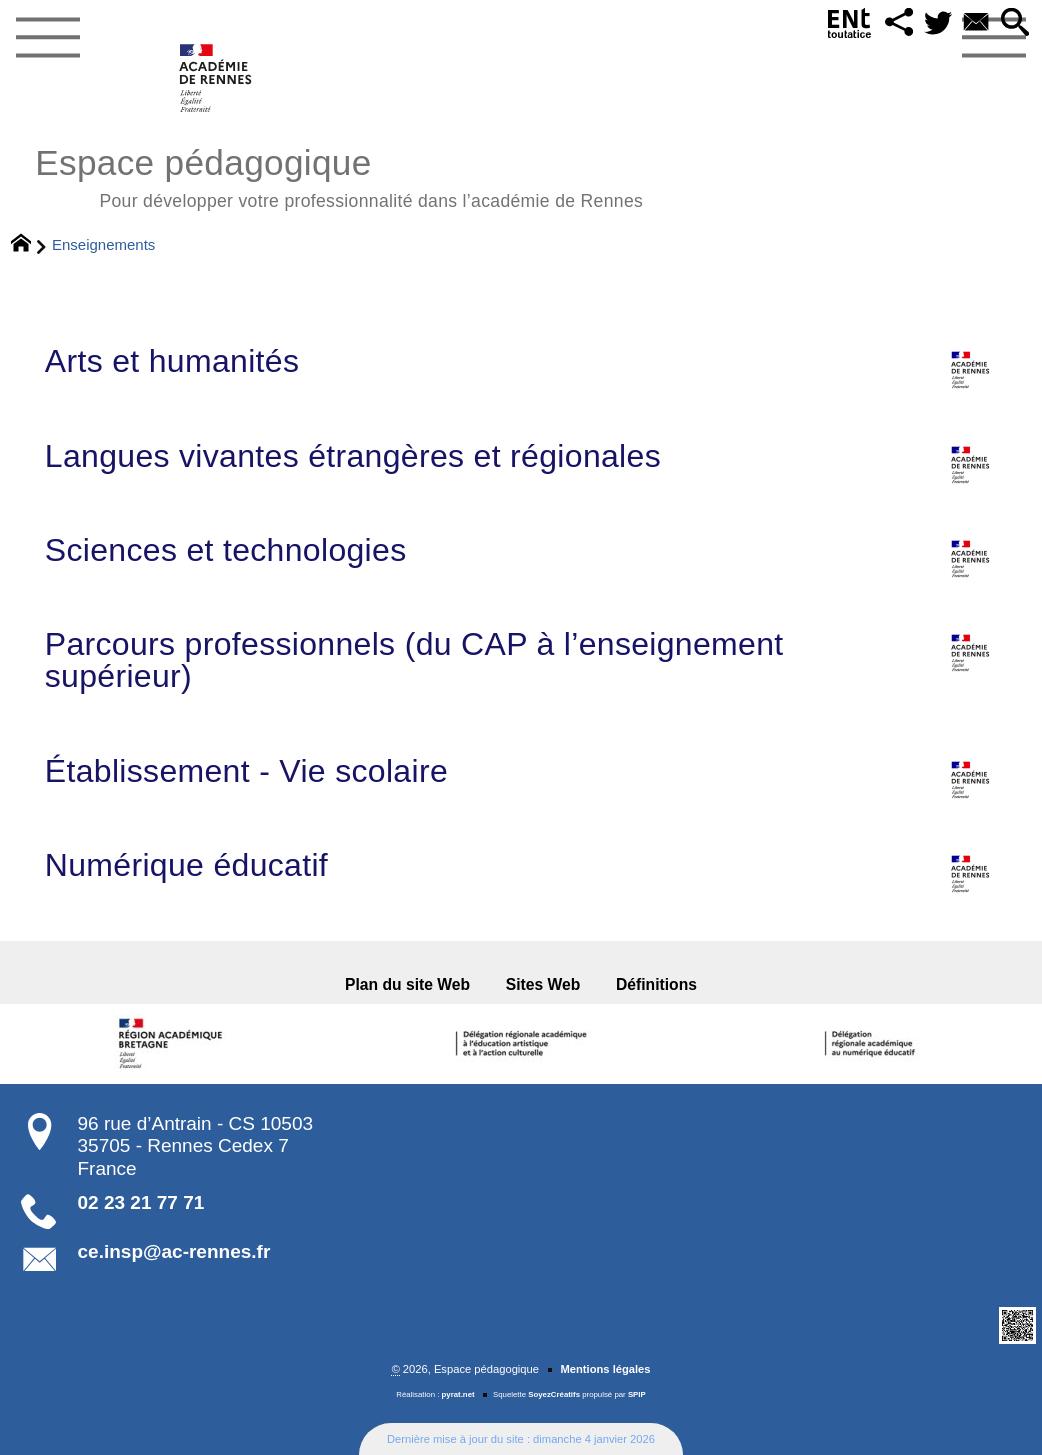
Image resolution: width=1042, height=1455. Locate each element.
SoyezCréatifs (554, 1394)
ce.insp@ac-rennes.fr (174, 1251)
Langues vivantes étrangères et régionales (521, 456)
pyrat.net (458, 1394)
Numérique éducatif (521, 865)
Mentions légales (605, 1369)
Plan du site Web (407, 984)
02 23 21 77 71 (141, 1202)
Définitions (656, 984)
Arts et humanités (521, 361)
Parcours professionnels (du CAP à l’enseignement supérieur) (521, 660)
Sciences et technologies (521, 550)
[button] (899, 23)
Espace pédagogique (339, 175)
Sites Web (543, 984)
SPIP (637, 1394)
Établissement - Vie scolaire (521, 771)
